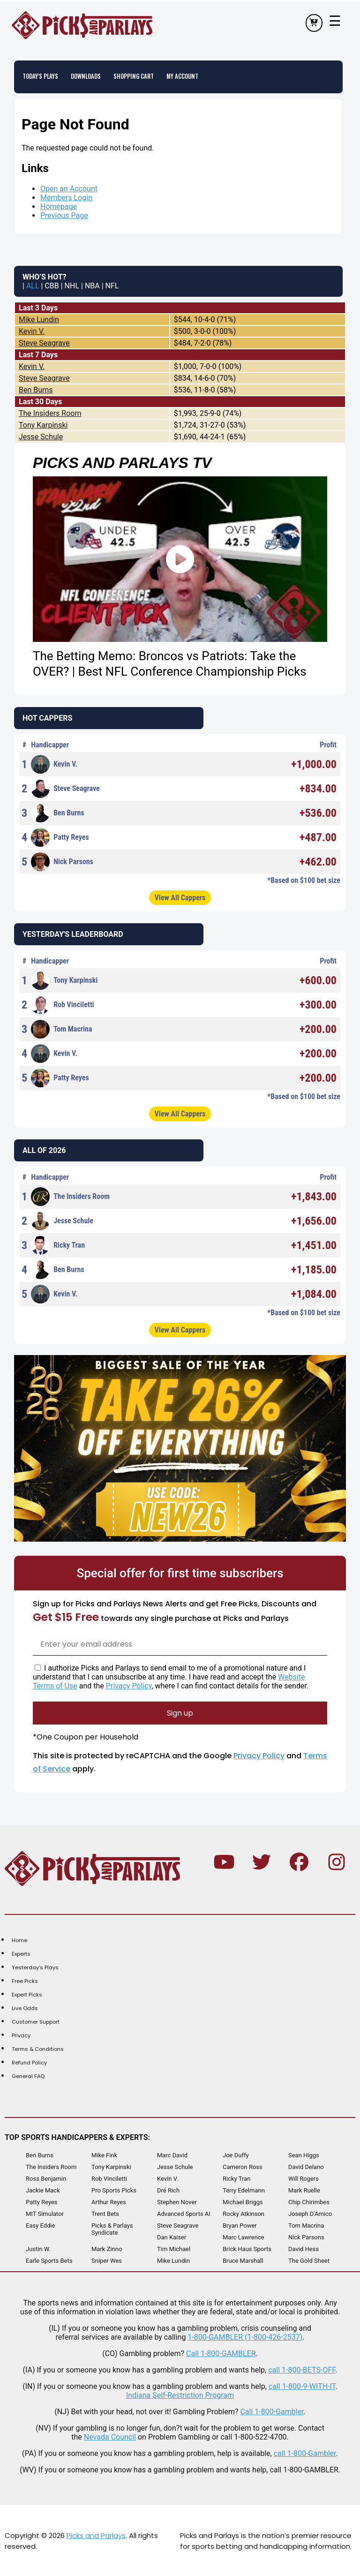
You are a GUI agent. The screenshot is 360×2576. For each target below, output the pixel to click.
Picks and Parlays (96, 2535)
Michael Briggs (243, 2201)
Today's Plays (40, 76)
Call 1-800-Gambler (271, 2411)
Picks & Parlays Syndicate (112, 2229)
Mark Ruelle (304, 2189)
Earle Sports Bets (49, 2260)
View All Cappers (180, 897)
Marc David (172, 2154)
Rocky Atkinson (243, 2213)
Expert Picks (27, 1994)
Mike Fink (104, 2154)
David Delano (306, 2166)
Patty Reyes (60, 837)
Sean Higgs (303, 2154)
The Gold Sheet (309, 2260)
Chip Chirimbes (309, 2201)
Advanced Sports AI (183, 2213)
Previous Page (64, 215)
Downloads (88, 76)
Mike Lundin (39, 319)
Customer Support (36, 2021)
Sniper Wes (106, 2260)
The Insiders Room (50, 412)
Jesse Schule (41, 436)
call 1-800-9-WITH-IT (302, 2385)
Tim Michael (173, 2248)
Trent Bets (105, 2213)
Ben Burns (36, 389)
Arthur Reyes (108, 2201)
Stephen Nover (177, 2201)
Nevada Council (110, 2436)
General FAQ (28, 2075)
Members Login (66, 197)
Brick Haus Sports (247, 2248)
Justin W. (38, 2248)
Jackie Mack (43, 2189)
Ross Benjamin (46, 2178)
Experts (21, 1953)
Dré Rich (168, 2189)
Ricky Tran (58, 1244)
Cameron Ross (242, 2166)
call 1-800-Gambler (305, 2452)
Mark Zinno (106, 2248)
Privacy (21, 2035)
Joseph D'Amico (310, 2213)
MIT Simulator (45, 2213)
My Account (187, 76)
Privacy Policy (129, 1685)
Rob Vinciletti (62, 1004)
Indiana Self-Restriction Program (180, 2394)
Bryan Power (240, 2225)
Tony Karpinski (43, 424)
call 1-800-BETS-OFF (301, 2369)
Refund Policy (29, 2062)
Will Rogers (303, 2178)
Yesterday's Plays (35, 1967)
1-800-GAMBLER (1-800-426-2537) (245, 2336)
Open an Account (69, 188)
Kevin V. (32, 330)
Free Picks (25, 1980)
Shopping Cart (137, 76)
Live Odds (25, 2007)
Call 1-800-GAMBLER (221, 2353)
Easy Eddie (40, 2225)
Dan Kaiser (171, 2236)
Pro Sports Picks (113, 2189)
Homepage (58, 206)
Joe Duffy (236, 2154)
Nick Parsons (62, 861)
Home (19, 1939)
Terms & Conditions (38, 2048)
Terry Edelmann (244, 2189)
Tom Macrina (61, 1028)
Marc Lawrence (243, 2236)
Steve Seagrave (44, 342)
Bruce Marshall (243, 2260)
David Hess (303, 2248)
